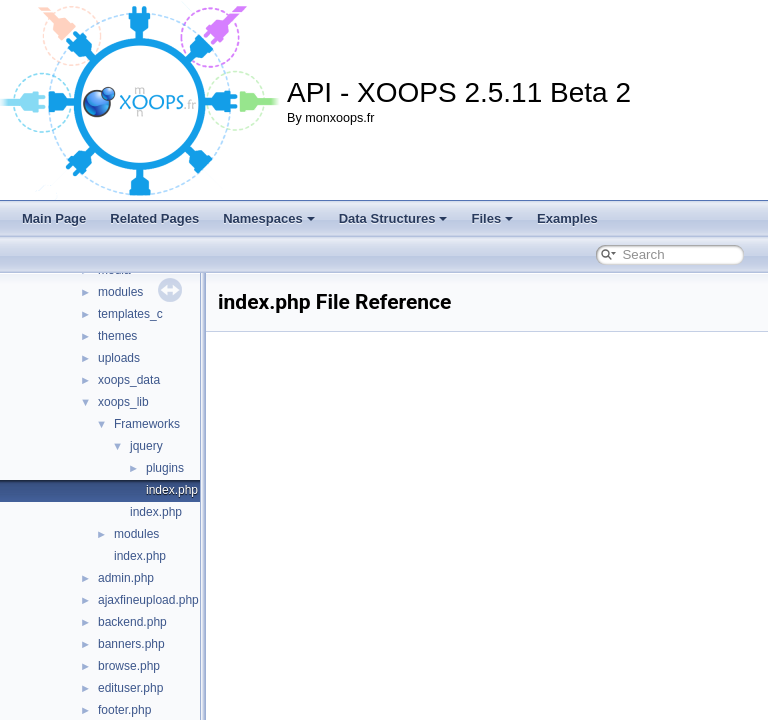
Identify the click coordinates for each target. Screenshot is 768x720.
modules (120, 292)
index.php (172, 490)
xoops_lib (123, 402)
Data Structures (393, 218)
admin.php (126, 578)
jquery (146, 446)
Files (492, 218)
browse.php (129, 666)
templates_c (130, 314)
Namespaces (269, 218)
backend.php (132, 622)
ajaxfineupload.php (148, 600)
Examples (567, 218)
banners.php (131, 644)
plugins (165, 468)
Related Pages (154, 218)
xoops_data (129, 380)
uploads (119, 358)
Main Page (54, 218)
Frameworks (147, 424)
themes (117, 336)
